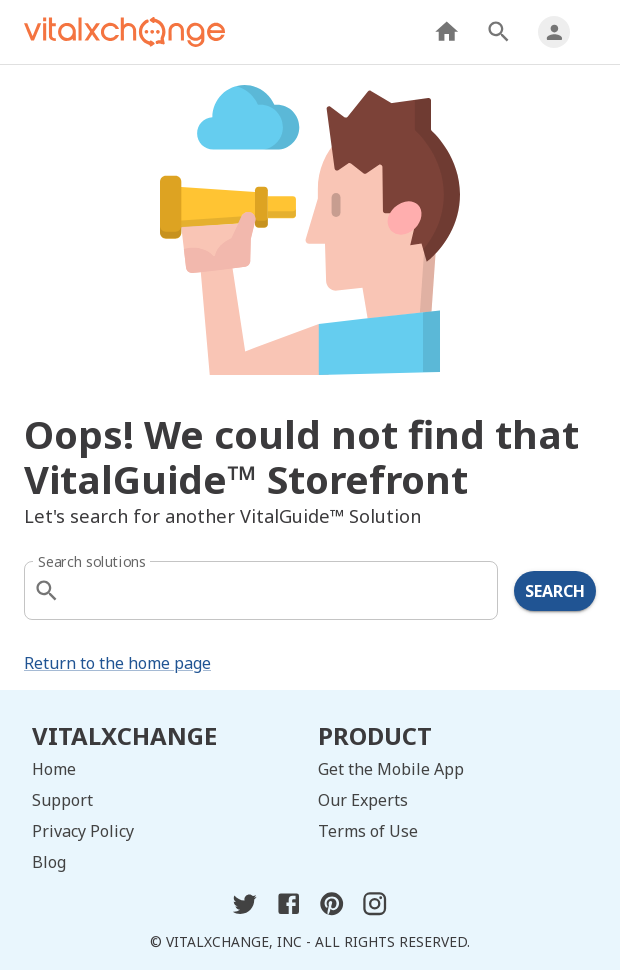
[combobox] (263, 590)
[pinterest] (331, 911)
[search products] (498, 31)
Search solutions (92, 561)
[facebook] (288, 911)
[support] (167, 800)
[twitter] (244, 911)
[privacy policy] (167, 831)
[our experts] (453, 800)
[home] (124, 32)
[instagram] (374, 911)
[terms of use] (453, 831)
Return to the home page (117, 663)
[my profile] (554, 32)
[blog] (167, 862)
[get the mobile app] (453, 769)
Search (555, 591)
